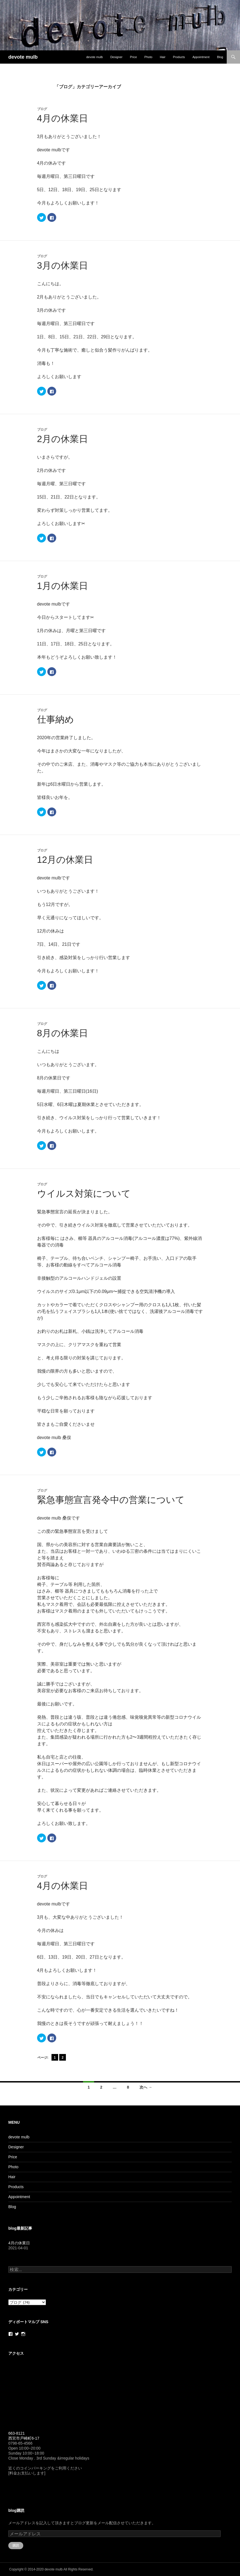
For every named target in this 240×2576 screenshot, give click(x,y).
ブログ (42, 109)
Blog (220, 57)
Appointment (201, 57)
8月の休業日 (62, 1033)
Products (179, 57)
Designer (116, 57)
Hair (162, 57)
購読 (15, 2545)
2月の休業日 (62, 439)
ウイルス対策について (84, 1193)
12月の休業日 (65, 860)
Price (133, 57)
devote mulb (23, 57)
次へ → (146, 2087)
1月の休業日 (62, 586)
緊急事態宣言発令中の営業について (111, 1500)
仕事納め (55, 719)
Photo (148, 57)
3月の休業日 (62, 265)
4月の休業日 (62, 118)
